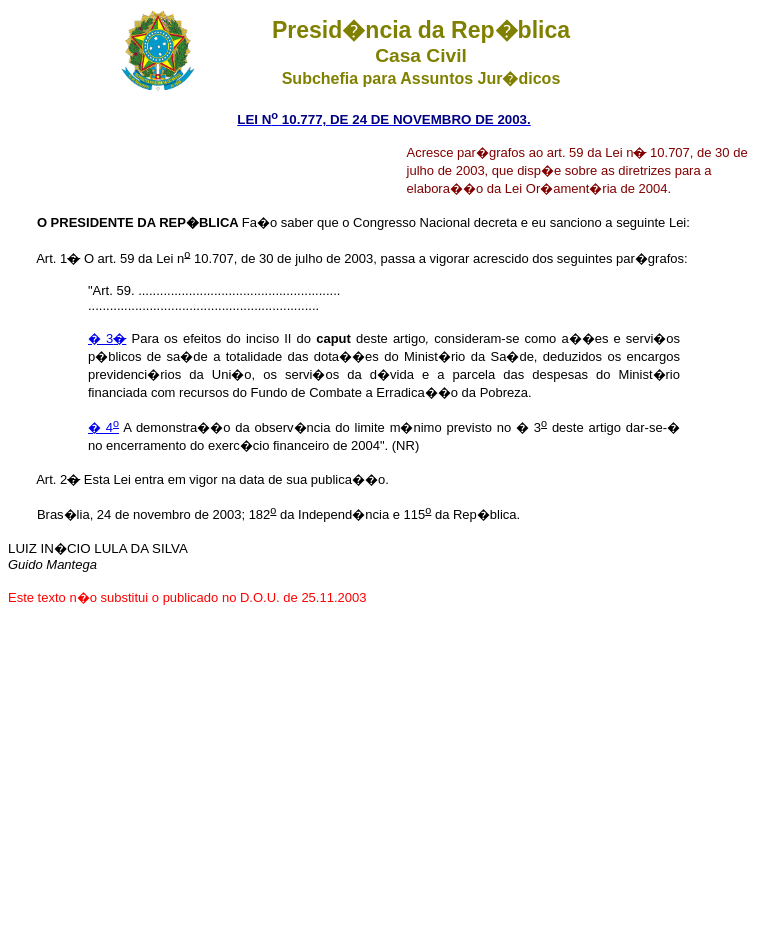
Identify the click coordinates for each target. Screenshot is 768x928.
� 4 (103, 427)
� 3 (107, 338)
